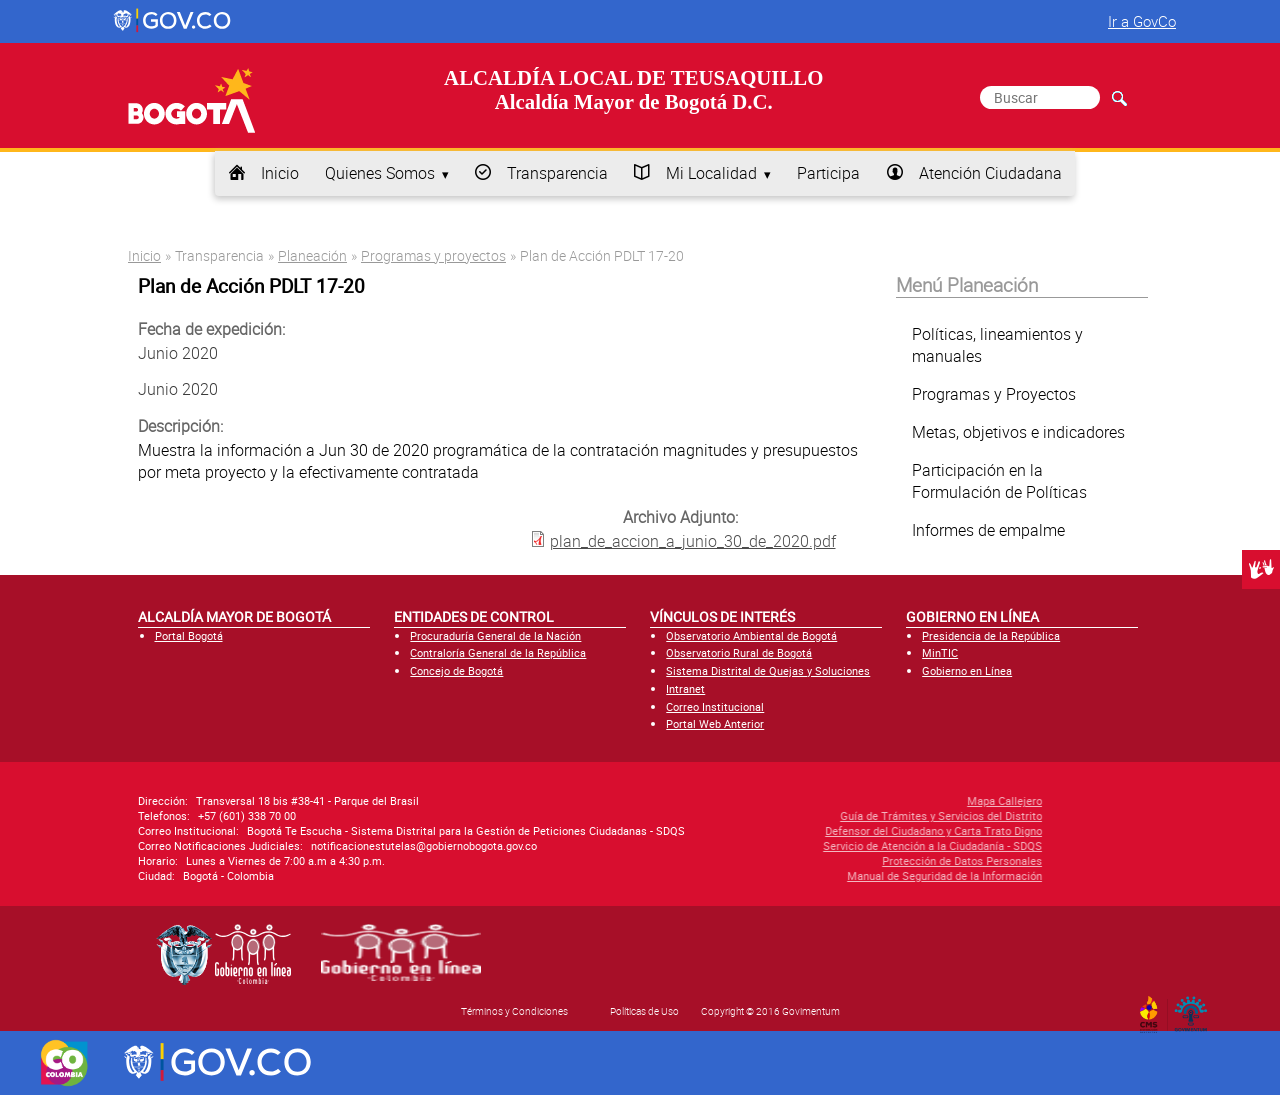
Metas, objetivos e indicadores (1018, 432)
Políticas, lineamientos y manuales (997, 345)
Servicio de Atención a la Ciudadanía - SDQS (826, 845)
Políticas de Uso (644, 1011)
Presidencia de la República (991, 635)
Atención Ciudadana (990, 173)
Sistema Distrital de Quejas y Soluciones (768, 670)
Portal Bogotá (189, 635)
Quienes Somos (380, 173)
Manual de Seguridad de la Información (838, 875)
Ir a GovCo (1142, 21)
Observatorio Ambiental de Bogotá (751, 635)
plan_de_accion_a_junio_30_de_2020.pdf (693, 541)
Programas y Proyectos (994, 394)
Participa (828, 173)
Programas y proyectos (433, 255)
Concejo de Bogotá (456, 670)
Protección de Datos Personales (856, 860)
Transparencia (557, 173)
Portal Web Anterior (715, 723)
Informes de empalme (988, 530)
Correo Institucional (715, 706)
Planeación (312, 255)
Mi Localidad (711, 173)
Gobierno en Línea (967, 670)
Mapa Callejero (898, 800)
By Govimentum (1195, 1008)
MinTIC (940, 652)
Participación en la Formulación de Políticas (999, 481)
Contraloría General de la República (498, 652)
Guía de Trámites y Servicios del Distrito (835, 815)
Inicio (280, 173)
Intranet (685, 688)
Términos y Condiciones (514, 1011)
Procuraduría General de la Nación (495, 635)
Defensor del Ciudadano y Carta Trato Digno (827, 830)
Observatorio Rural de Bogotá (739, 652)
